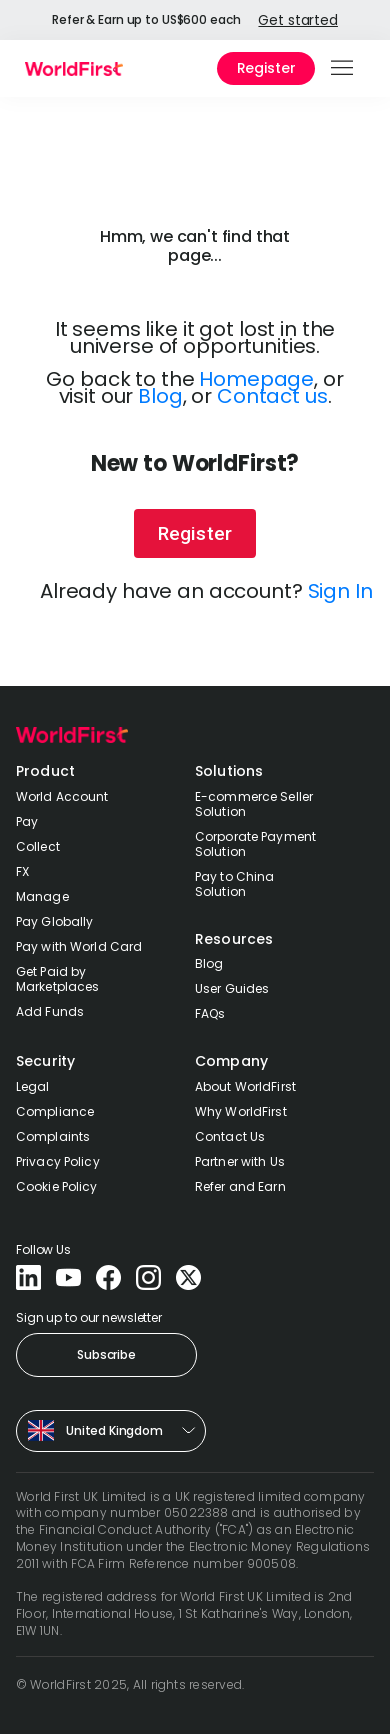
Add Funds (50, 1011)
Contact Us (230, 1136)
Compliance (55, 1111)
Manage (42, 896)
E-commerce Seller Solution (254, 804)
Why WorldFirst (241, 1111)
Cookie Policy (57, 1186)
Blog (160, 396)
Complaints (53, 1136)
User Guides (232, 988)
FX (22, 871)
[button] (343, 68)
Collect (38, 846)
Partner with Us (240, 1161)
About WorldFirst (245, 1086)
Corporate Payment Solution (255, 844)
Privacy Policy (58, 1161)
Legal (33, 1086)
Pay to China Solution (234, 884)
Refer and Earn (240, 1186)
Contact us (272, 396)
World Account (62, 796)
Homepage (256, 379)
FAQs (210, 1013)
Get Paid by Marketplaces (57, 979)
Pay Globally (54, 921)
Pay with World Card (79, 946)
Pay (27, 821)
